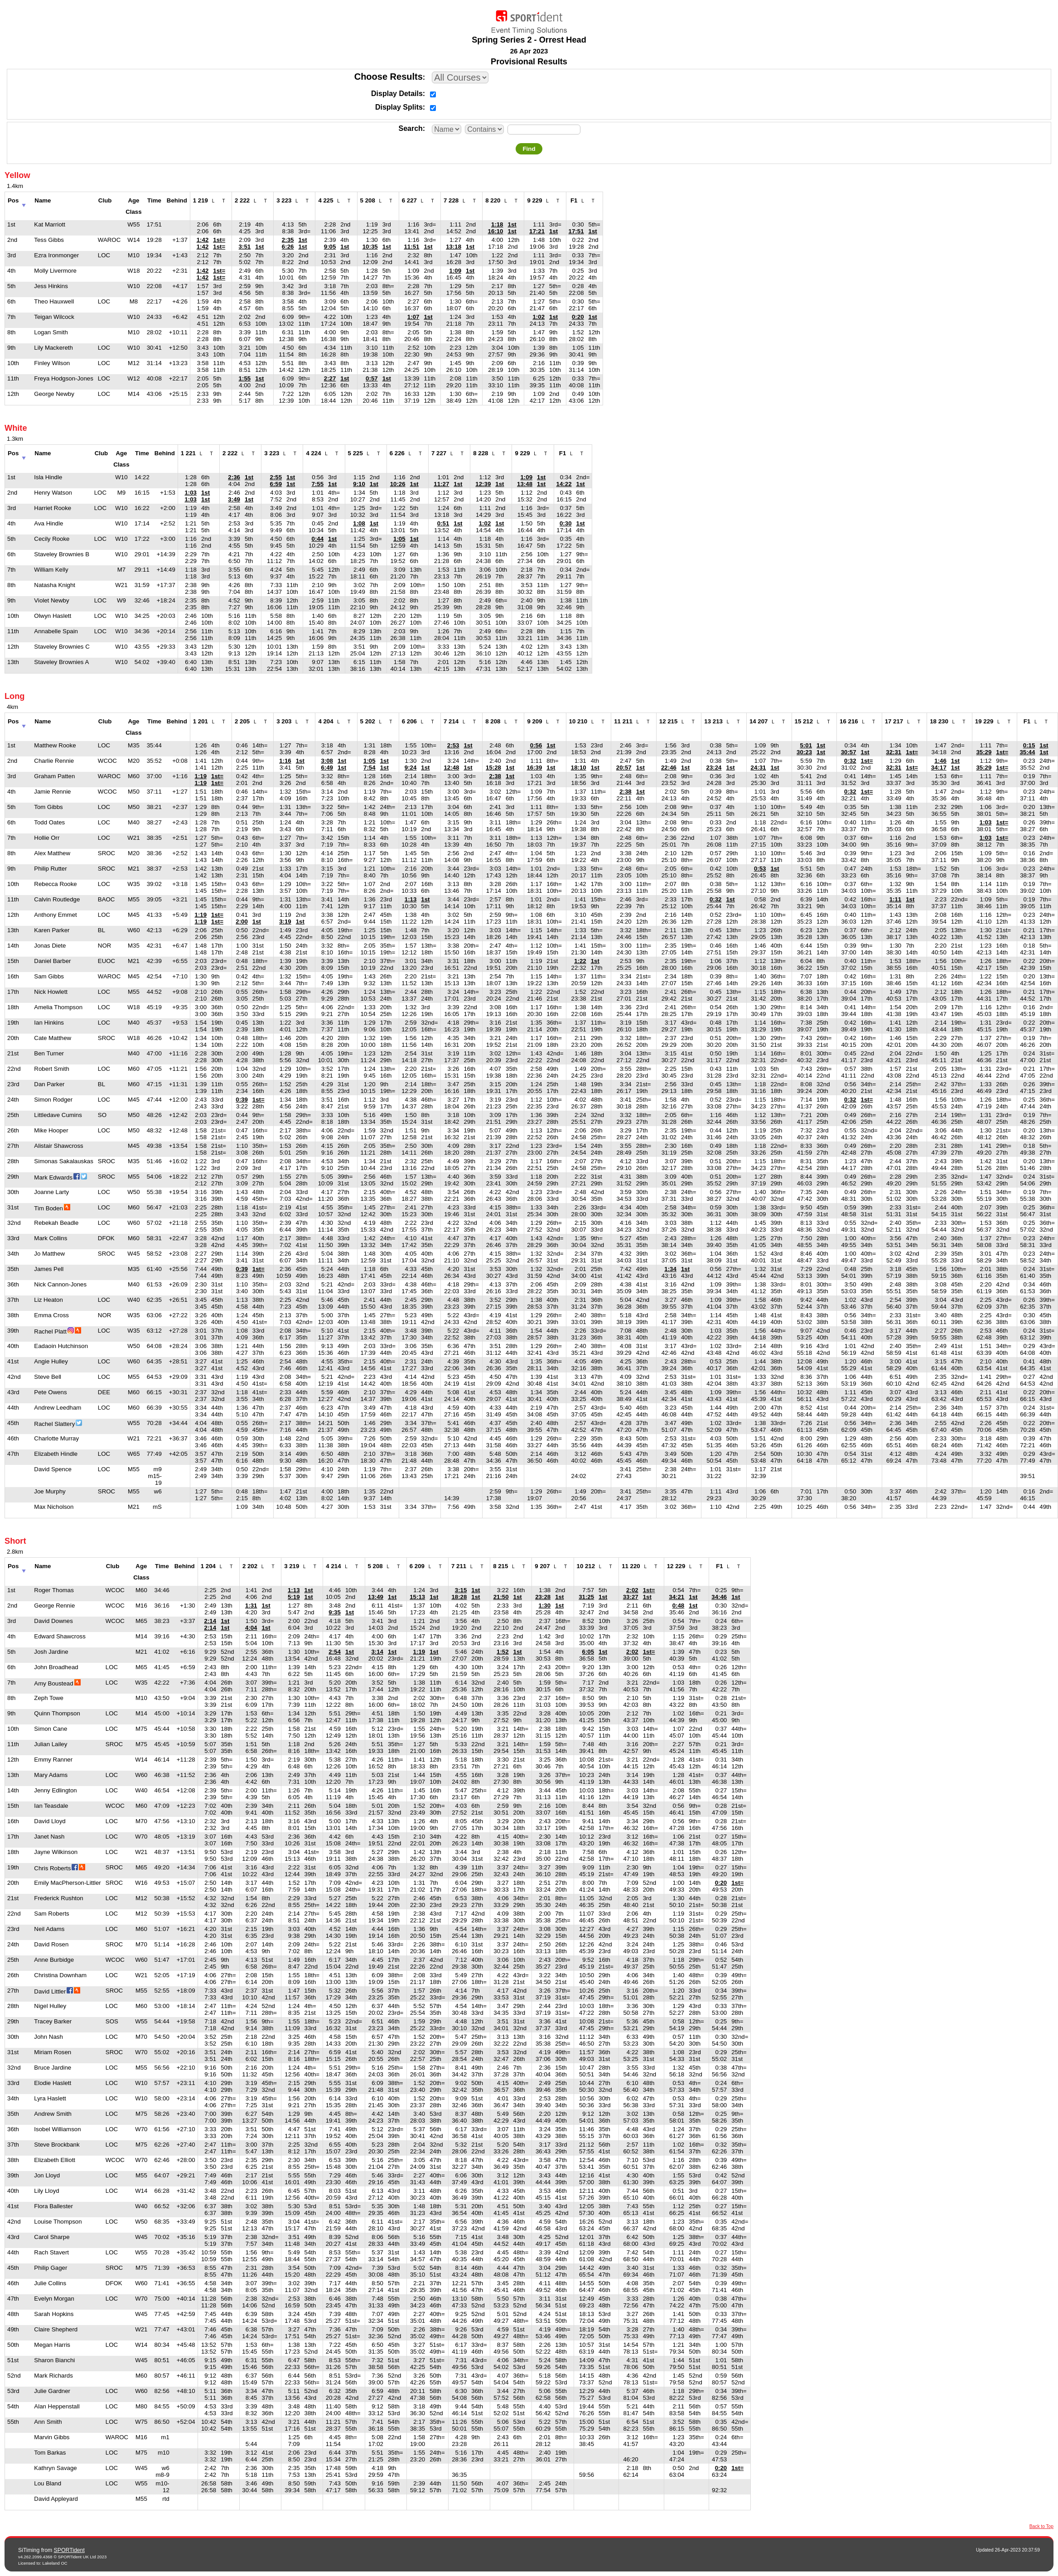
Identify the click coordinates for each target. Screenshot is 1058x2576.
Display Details (397, 93)
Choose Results (388, 77)
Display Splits (399, 107)
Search (410, 128)
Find (528, 148)
